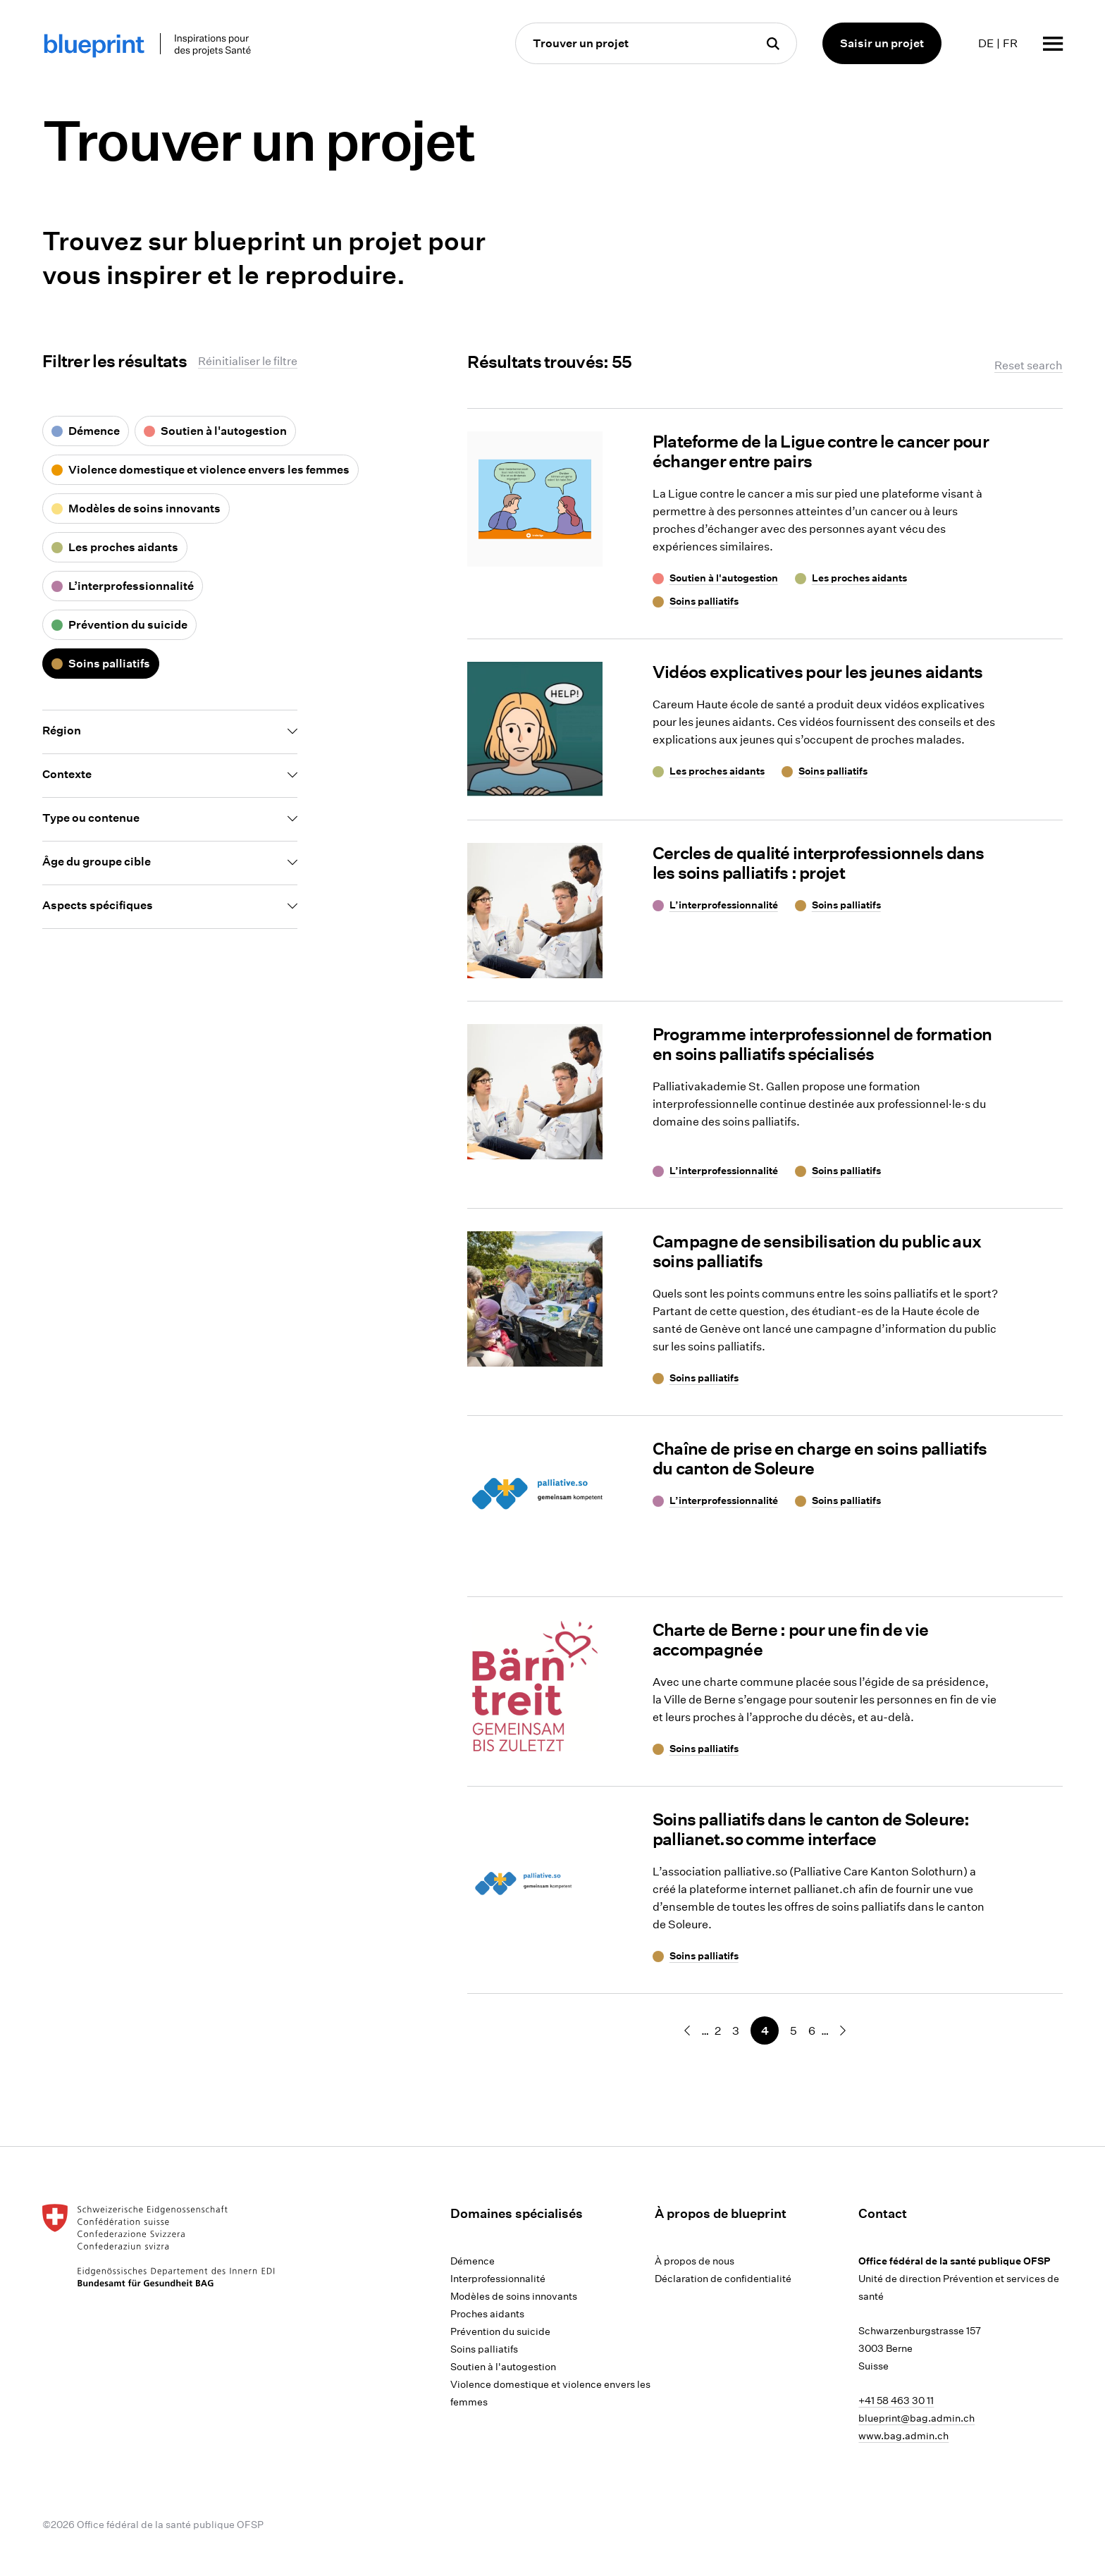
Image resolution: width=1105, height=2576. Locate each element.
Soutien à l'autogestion (503, 2366)
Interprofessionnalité (497, 2278)
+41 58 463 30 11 (896, 2400)
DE (986, 43)
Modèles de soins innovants (513, 2296)
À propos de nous (694, 2261)
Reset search (1028, 365)
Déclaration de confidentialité (723, 2278)
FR (1010, 43)
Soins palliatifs (484, 2349)
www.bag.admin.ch (903, 2435)
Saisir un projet (882, 43)
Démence (472, 2261)
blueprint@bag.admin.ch (916, 2418)
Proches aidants (487, 2313)
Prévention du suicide (500, 2331)
